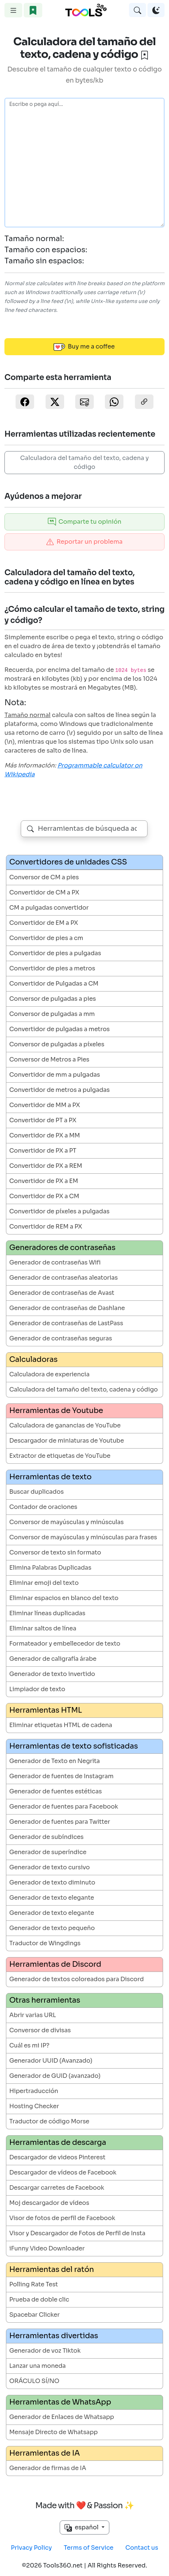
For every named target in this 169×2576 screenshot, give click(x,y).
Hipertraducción (33, 2091)
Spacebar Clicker (34, 2315)
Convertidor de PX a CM (44, 1196)
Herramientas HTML (45, 1710)
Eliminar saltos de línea (42, 1628)
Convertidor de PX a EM (43, 1181)
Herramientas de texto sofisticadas (73, 1746)
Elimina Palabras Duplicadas (50, 1568)
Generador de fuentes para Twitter (59, 1822)
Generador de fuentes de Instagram (61, 1776)
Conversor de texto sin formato (55, 1552)
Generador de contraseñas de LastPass (66, 1323)
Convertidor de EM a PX (43, 923)
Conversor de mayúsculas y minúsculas (66, 1522)
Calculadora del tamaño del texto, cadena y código (84, 462)
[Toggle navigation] (13, 10)
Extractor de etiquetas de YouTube (59, 1456)
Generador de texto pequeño (52, 1928)
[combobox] (84, 828)
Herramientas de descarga (57, 2142)
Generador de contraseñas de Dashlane (67, 1308)
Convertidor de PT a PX (42, 1120)
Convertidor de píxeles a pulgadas (59, 1211)
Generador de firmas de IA (47, 2468)
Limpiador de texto (37, 1689)
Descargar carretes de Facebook (56, 2188)
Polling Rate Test (33, 2284)
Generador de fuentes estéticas (55, 1791)
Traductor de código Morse (49, 2121)
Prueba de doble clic (39, 2299)
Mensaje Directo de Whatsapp (53, 2432)
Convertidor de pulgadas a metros (59, 1029)
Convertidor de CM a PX (44, 892)
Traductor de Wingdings (44, 1943)
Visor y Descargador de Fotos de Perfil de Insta (77, 2233)
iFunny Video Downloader (46, 2248)
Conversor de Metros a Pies (49, 1059)
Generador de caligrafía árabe (52, 1659)
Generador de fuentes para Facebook (63, 1806)
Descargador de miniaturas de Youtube (66, 1440)
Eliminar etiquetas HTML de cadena (60, 1725)
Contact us (141, 2548)
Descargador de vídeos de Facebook (62, 2172)
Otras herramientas (44, 2000)
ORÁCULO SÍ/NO (34, 2381)
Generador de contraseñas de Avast (61, 1293)
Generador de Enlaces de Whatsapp (61, 2417)
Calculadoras (33, 1359)
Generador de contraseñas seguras (60, 1338)
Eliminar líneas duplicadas (47, 1613)
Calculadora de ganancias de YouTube (64, 1425)
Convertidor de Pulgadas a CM (53, 983)
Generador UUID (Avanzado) (50, 2061)
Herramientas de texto (50, 1477)
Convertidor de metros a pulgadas (59, 1090)
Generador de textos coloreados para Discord (76, 1979)
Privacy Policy (31, 2548)
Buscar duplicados (36, 1492)
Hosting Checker (34, 2106)
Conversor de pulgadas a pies (52, 999)
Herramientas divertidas (53, 2335)
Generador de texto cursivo (49, 1867)
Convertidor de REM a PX (45, 1226)
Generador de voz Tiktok (45, 2351)
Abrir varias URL (32, 2015)
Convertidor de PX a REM (45, 1166)
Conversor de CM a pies (44, 877)
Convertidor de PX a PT (42, 1150)
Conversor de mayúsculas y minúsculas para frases (83, 1537)
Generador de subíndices (46, 1837)
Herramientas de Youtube (56, 1410)
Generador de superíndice (47, 1852)
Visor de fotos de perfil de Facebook (62, 2218)
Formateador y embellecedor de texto (64, 1643)
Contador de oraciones (43, 1507)
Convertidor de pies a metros (52, 968)
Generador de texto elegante (51, 1898)
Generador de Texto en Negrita (54, 1761)
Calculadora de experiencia (49, 1374)
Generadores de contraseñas (62, 1247)
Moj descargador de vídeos (49, 2203)
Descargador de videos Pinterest (57, 2157)
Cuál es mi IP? (29, 2045)
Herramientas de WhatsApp (60, 2402)
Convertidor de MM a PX (44, 1105)
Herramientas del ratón (51, 2269)
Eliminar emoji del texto (44, 1583)
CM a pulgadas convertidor (49, 908)
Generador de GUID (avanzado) (54, 2076)
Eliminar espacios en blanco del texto (63, 1598)
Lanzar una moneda (37, 2366)
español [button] (82, 2527)
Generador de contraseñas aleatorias (63, 1278)
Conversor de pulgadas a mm (52, 1014)
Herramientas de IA (44, 2453)
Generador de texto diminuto (52, 1882)
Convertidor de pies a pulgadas (55, 953)
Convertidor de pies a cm (46, 938)
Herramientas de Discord (55, 1964)
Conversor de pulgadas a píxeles (56, 1044)
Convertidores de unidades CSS (68, 862)
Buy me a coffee (84, 346)
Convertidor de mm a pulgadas (54, 1075)
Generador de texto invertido (52, 1674)
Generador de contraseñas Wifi (54, 1262)
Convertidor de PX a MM (44, 1135)
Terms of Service (88, 2548)
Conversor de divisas (40, 2030)
